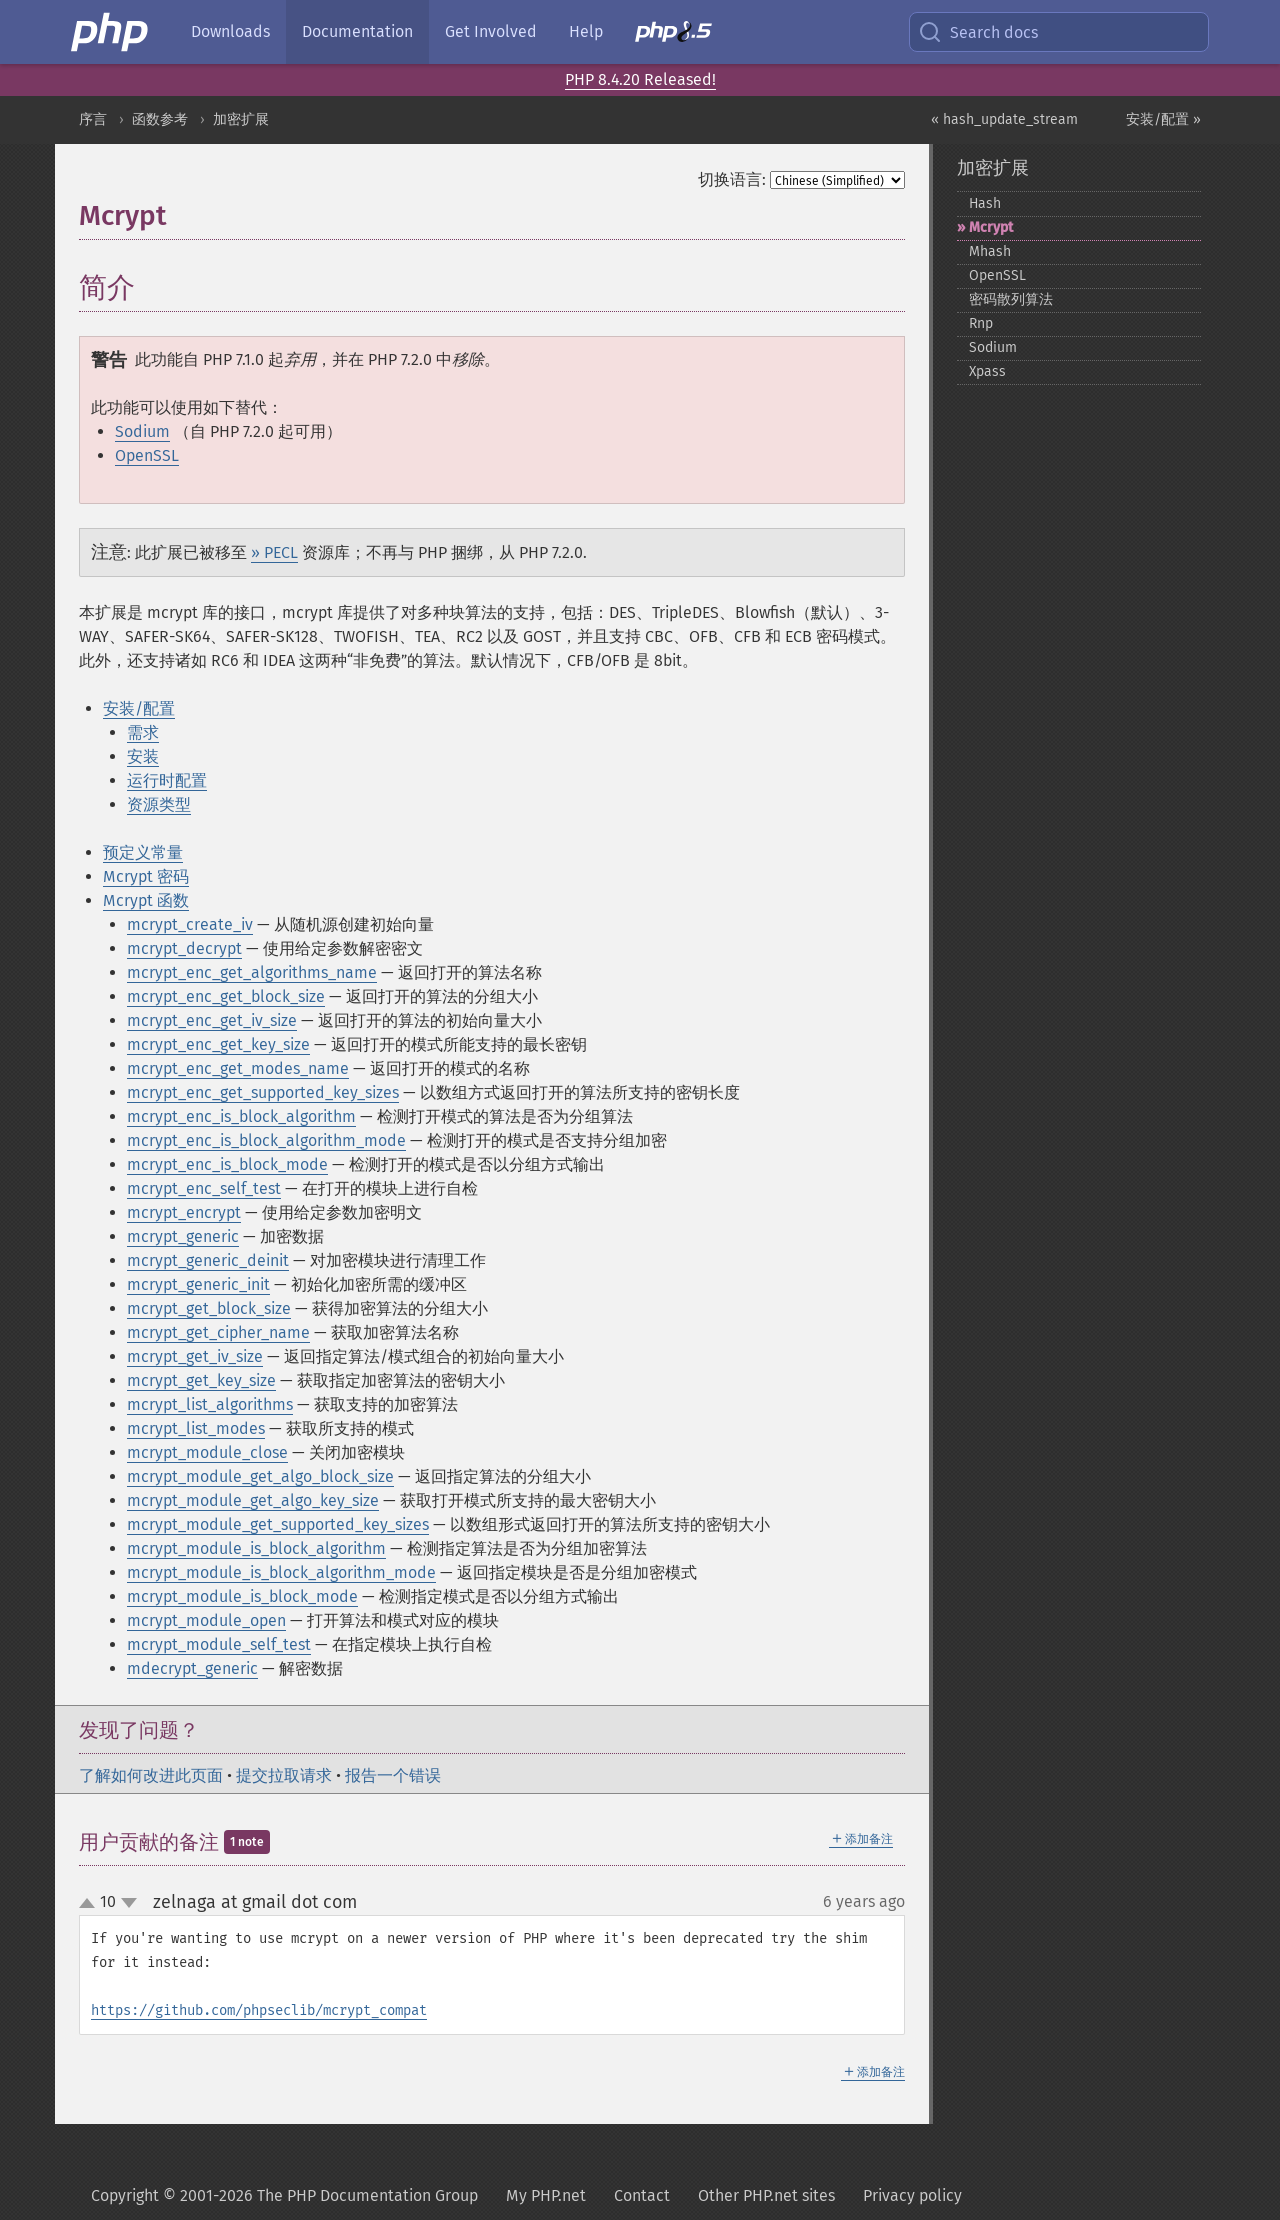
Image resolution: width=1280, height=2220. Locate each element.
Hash (985, 203)
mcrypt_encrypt (184, 1212)
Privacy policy (912, 2195)
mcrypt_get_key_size (201, 1380)
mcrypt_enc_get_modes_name (238, 1068)
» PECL (274, 552)
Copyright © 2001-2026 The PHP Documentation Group (284, 2195)
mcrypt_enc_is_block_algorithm (241, 1116)
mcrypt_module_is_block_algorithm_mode (281, 1572)
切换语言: (732, 179)
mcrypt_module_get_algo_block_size (260, 1476)
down (129, 1903)
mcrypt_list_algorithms (210, 1404)
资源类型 (159, 804)
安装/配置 (139, 708)
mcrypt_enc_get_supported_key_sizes (263, 1092)
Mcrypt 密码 (146, 876)
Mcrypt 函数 (146, 900)
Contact (642, 2195)
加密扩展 (241, 119)
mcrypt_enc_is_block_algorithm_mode (266, 1140)
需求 (143, 732)
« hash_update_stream (1004, 119)
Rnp (981, 323)
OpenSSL (147, 455)
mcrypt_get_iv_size (195, 1356)
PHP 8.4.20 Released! (640, 79)
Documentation (357, 31)
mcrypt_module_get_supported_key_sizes (278, 1524)
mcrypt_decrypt (184, 948)
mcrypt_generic (183, 1236)
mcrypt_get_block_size (209, 1308)
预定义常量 (143, 852)
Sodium (142, 431)
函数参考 (160, 119)
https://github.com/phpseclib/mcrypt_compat (259, 2010)
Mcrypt (991, 227)
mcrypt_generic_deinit (208, 1260)
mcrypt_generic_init (198, 1284)
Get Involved (491, 31)
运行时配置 (167, 780)
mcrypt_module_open (206, 1620)
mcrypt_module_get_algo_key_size (253, 1500)
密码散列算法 (1011, 299)
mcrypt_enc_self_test (204, 1188)
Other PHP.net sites (766, 2195)
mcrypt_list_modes (196, 1428)
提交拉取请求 (284, 1775)
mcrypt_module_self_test (219, 1644)
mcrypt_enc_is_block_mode (227, 1164)
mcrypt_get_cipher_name (218, 1332)
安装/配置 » (1163, 119)
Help (586, 31)
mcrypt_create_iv (190, 924)
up (91, 1904)
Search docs (978, 32)
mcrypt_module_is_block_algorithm (256, 1548)
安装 (143, 756)
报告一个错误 (393, 1775)
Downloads (230, 31)
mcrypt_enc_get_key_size (218, 1044)
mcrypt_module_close (207, 1452)
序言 (93, 119)
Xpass (987, 371)
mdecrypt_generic (192, 1668)
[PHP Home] (111, 32)
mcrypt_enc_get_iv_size (212, 1020)
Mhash (990, 251)
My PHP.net (546, 2195)
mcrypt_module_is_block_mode (242, 1596)
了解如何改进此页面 (151, 1775)
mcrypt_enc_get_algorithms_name (252, 972)
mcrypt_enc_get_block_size (226, 996)
